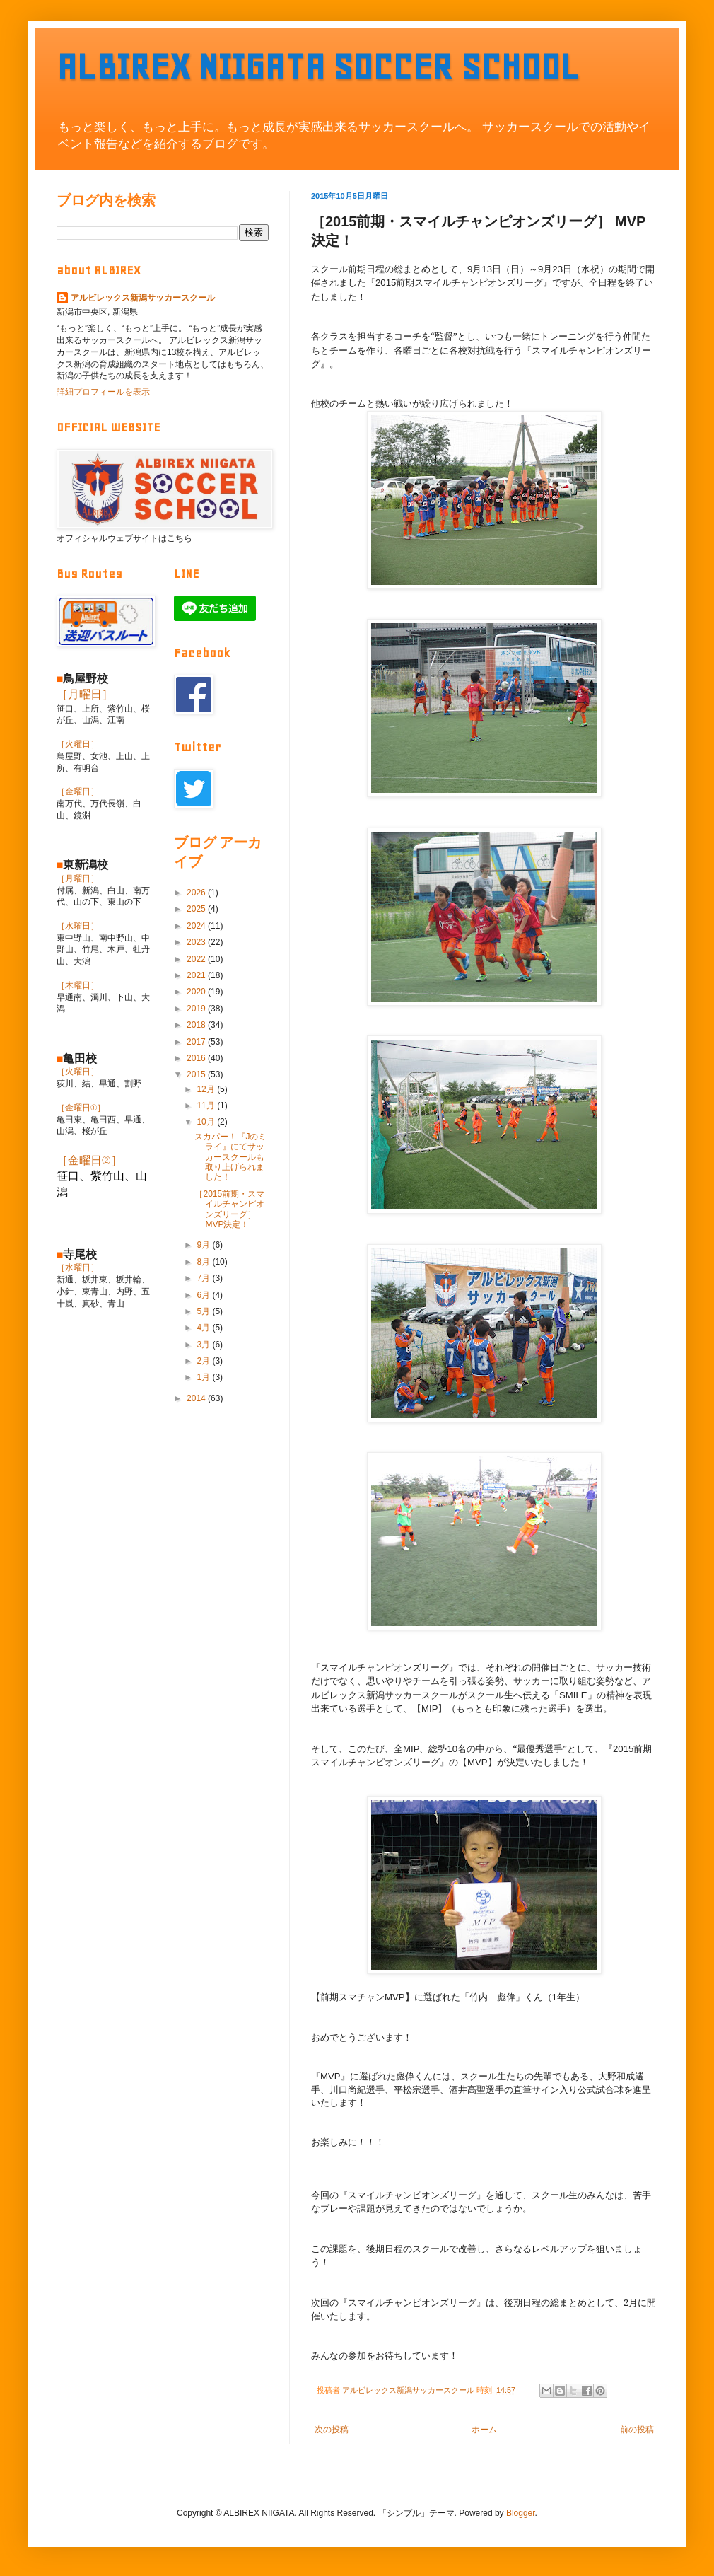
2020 (197, 992)
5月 (204, 1311)
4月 (204, 1328)
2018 (197, 1025)
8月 (204, 1262)
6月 (204, 1295)
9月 (204, 1245)
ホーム (484, 2430)
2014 (197, 1398)
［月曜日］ (85, 694)
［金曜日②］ (89, 1160)
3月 (204, 1345)
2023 (197, 942)
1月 (204, 1377)
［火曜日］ (78, 744)
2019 (197, 1009)
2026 (197, 893)
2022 (197, 959)
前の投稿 (637, 2430)
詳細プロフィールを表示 (103, 392)
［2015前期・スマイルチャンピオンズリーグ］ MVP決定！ (229, 1209)
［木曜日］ (78, 985)
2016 (197, 1058)
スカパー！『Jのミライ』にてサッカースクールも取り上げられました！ (230, 1157)
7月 (204, 1278)
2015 (197, 1074)
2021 (197, 975)
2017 (197, 1042)
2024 (197, 926)
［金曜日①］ (81, 1108)
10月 (207, 1122)
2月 (204, 1361)
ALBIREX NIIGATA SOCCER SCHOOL (318, 66)
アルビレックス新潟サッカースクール (143, 298)
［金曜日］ (78, 791)
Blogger (520, 2513)
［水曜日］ (78, 926)
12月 (207, 1089)
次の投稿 (332, 2430)
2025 (197, 909)
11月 (207, 1105)
